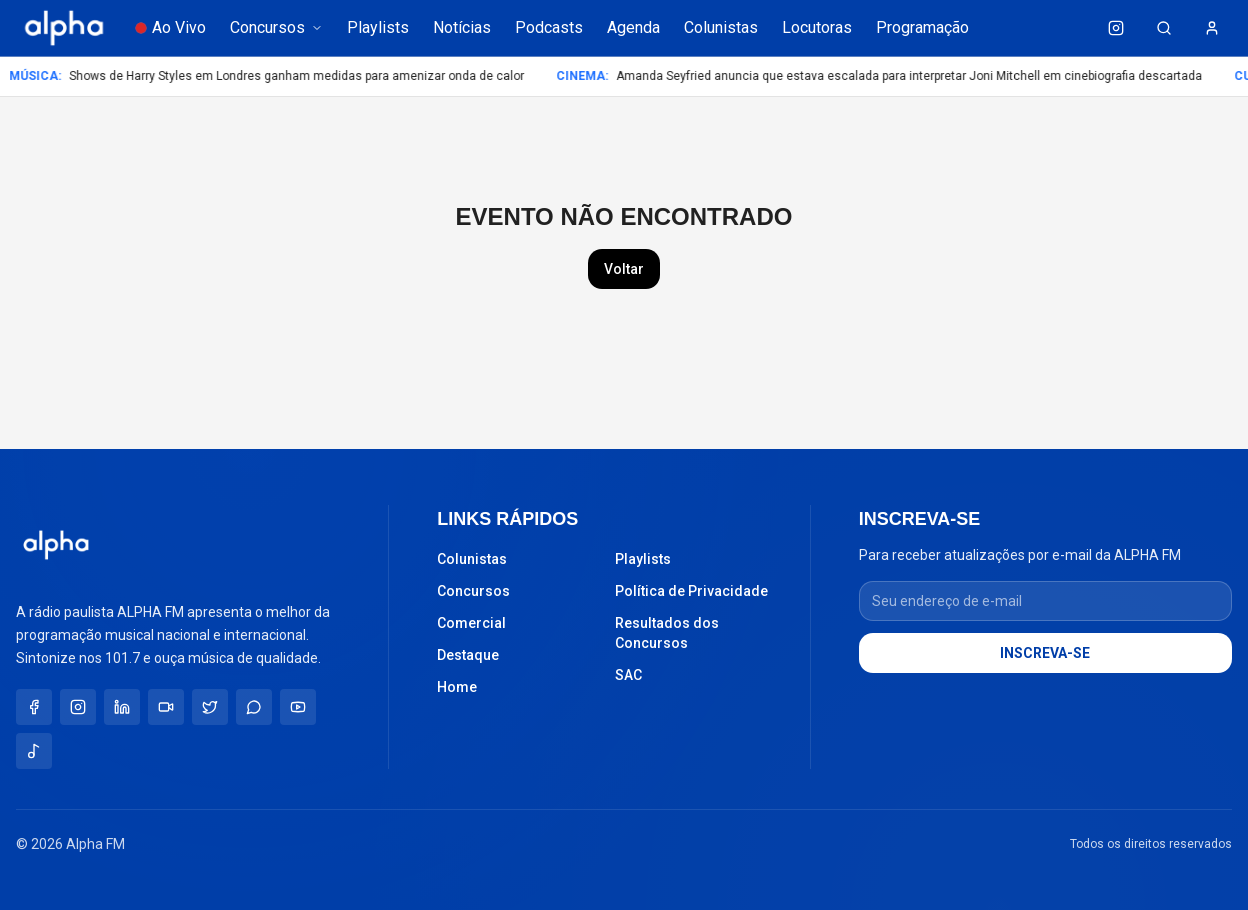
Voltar (624, 269)
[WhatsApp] (254, 707)
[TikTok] (166, 707)
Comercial (471, 623)
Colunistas (721, 27)
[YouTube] (298, 707)
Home (457, 687)
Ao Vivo (171, 27)
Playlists (378, 27)
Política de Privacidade (691, 591)
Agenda (633, 27)
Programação (922, 27)
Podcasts (549, 27)
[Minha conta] (1212, 28)
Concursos (276, 27)
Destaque (468, 655)
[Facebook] (34, 707)
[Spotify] (34, 751)
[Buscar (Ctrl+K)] (1164, 28)
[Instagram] (78, 707)
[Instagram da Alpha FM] (1116, 28)
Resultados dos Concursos (667, 633)
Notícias (462, 27)
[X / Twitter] (210, 707)
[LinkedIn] (122, 707)
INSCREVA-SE (1045, 653)
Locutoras (817, 27)
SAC (628, 675)
